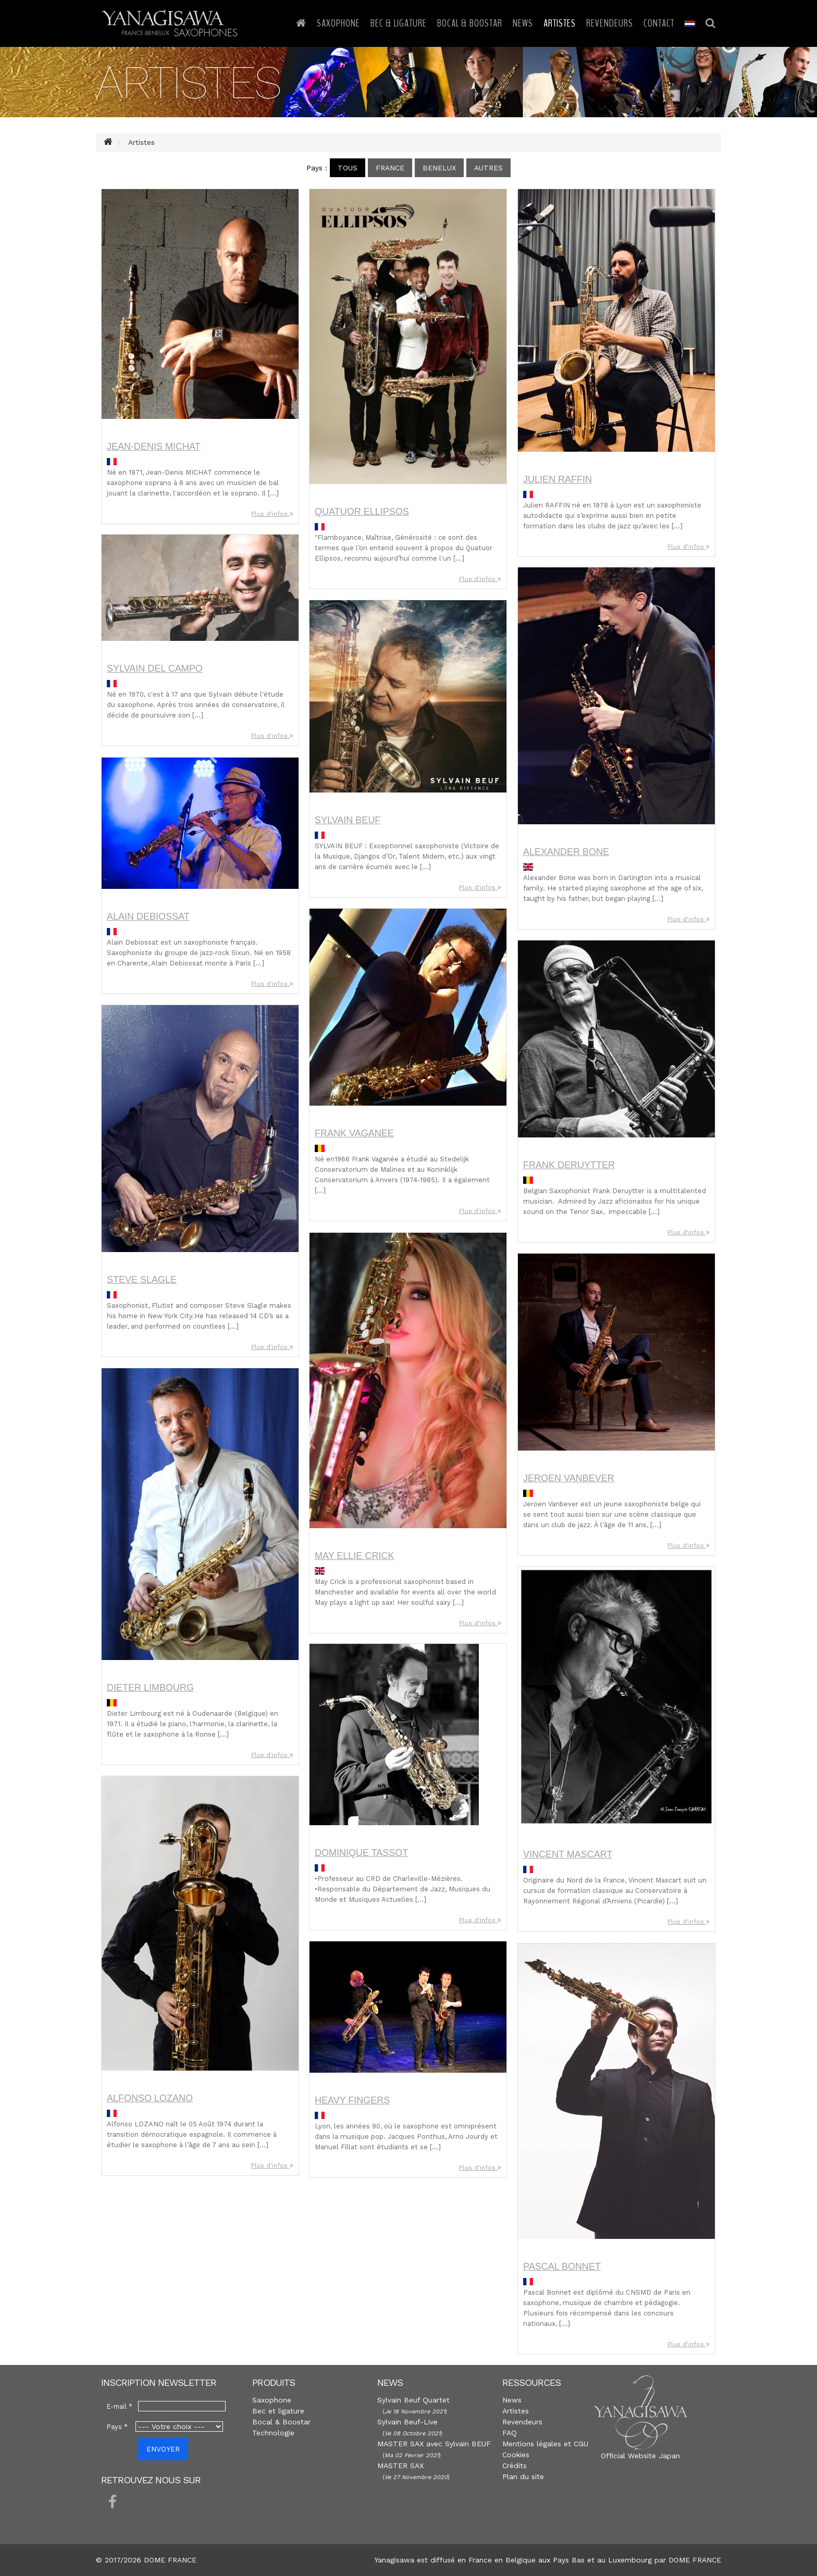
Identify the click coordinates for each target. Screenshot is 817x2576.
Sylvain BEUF (347, 820)
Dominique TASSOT (361, 1853)
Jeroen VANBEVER (568, 1478)
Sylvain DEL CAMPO (155, 668)
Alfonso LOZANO (150, 2098)
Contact (658, 23)
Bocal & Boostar (469, 23)
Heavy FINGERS (352, 2100)
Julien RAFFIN (557, 479)
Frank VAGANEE (354, 1133)
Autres (488, 168)
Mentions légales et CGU (545, 2443)
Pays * (117, 2427)
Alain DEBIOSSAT (148, 916)
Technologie (273, 2433)
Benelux (439, 168)
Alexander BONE (566, 852)
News (523, 23)
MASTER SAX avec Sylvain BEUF (434, 2443)
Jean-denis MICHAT (154, 446)
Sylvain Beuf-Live (407, 2422)
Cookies (515, 2454)
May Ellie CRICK (354, 1556)
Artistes (559, 23)
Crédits (514, 2465)
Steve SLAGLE (142, 1279)
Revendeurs (609, 23)
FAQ (509, 2433)
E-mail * (119, 2406)
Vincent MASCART (567, 1854)
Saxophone (338, 23)
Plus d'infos (272, 513)
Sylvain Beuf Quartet (413, 2400)
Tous (347, 168)
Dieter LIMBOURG (150, 1687)
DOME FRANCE (695, 2560)
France (390, 168)
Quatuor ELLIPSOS (362, 511)
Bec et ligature (278, 2411)
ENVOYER (163, 2449)
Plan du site (523, 2476)
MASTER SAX (400, 2465)
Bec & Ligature (398, 23)
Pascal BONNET (562, 2266)
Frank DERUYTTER (569, 1165)
